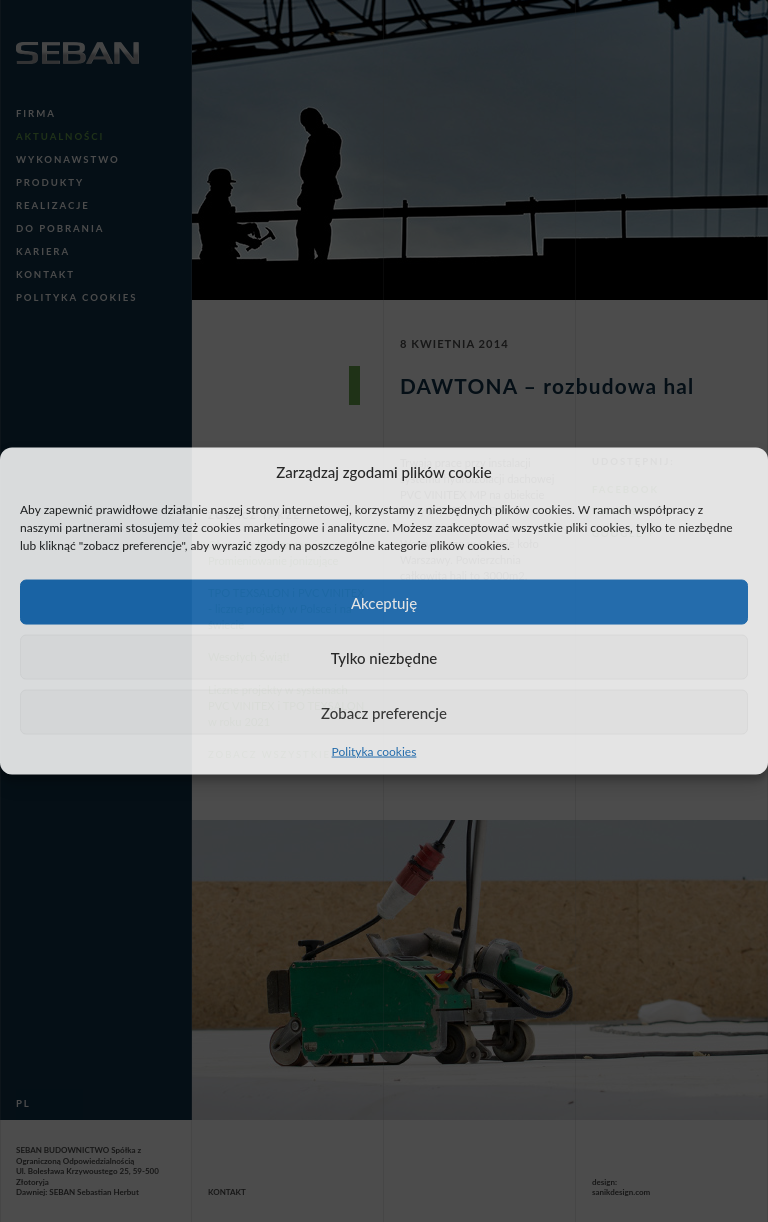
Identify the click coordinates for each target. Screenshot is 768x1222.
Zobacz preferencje (384, 712)
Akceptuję (384, 602)
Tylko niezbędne (384, 657)
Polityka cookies (374, 751)
